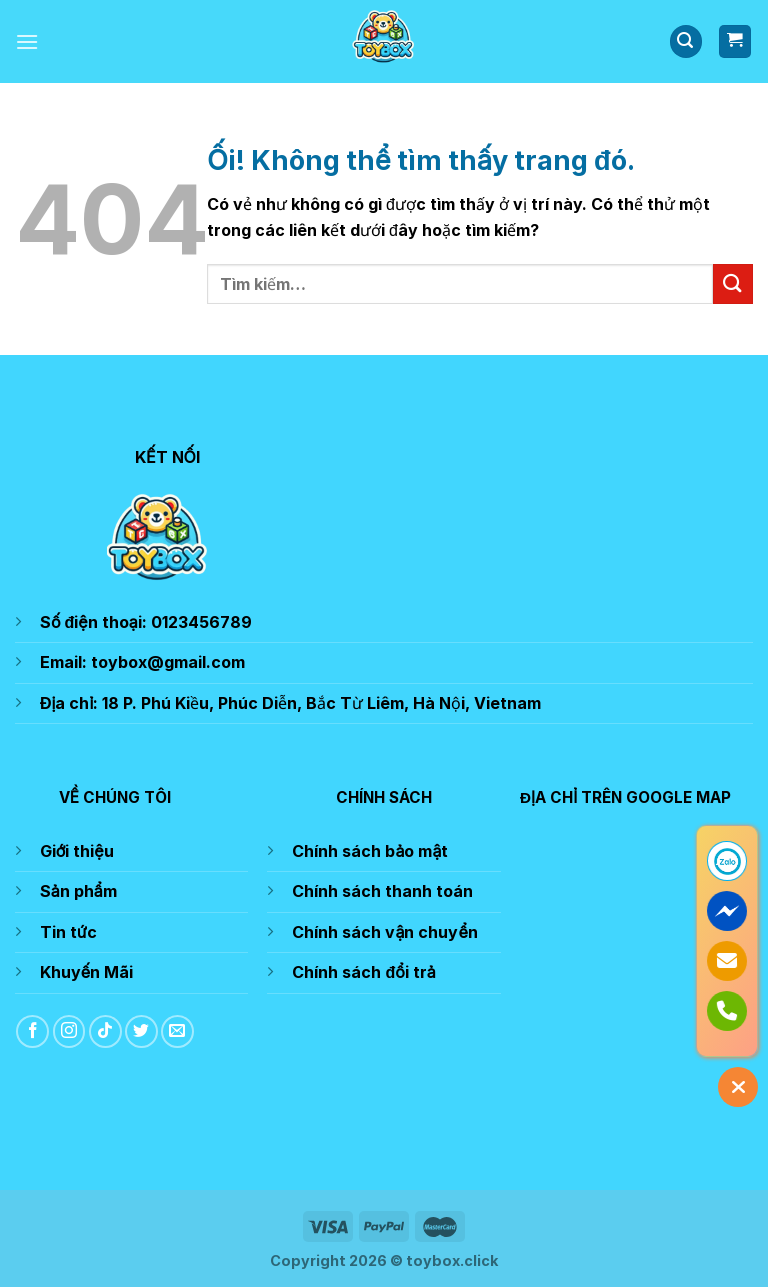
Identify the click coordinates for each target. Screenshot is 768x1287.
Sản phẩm (78, 891)
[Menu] (27, 41)
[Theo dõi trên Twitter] (141, 1031)
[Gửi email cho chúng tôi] (177, 1031)
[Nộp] (733, 283)
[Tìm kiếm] (686, 41)
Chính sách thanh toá (377, 891)
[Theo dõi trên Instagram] (69, 1031)
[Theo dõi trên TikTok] (105, 1031)
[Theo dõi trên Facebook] (32, 1031)
